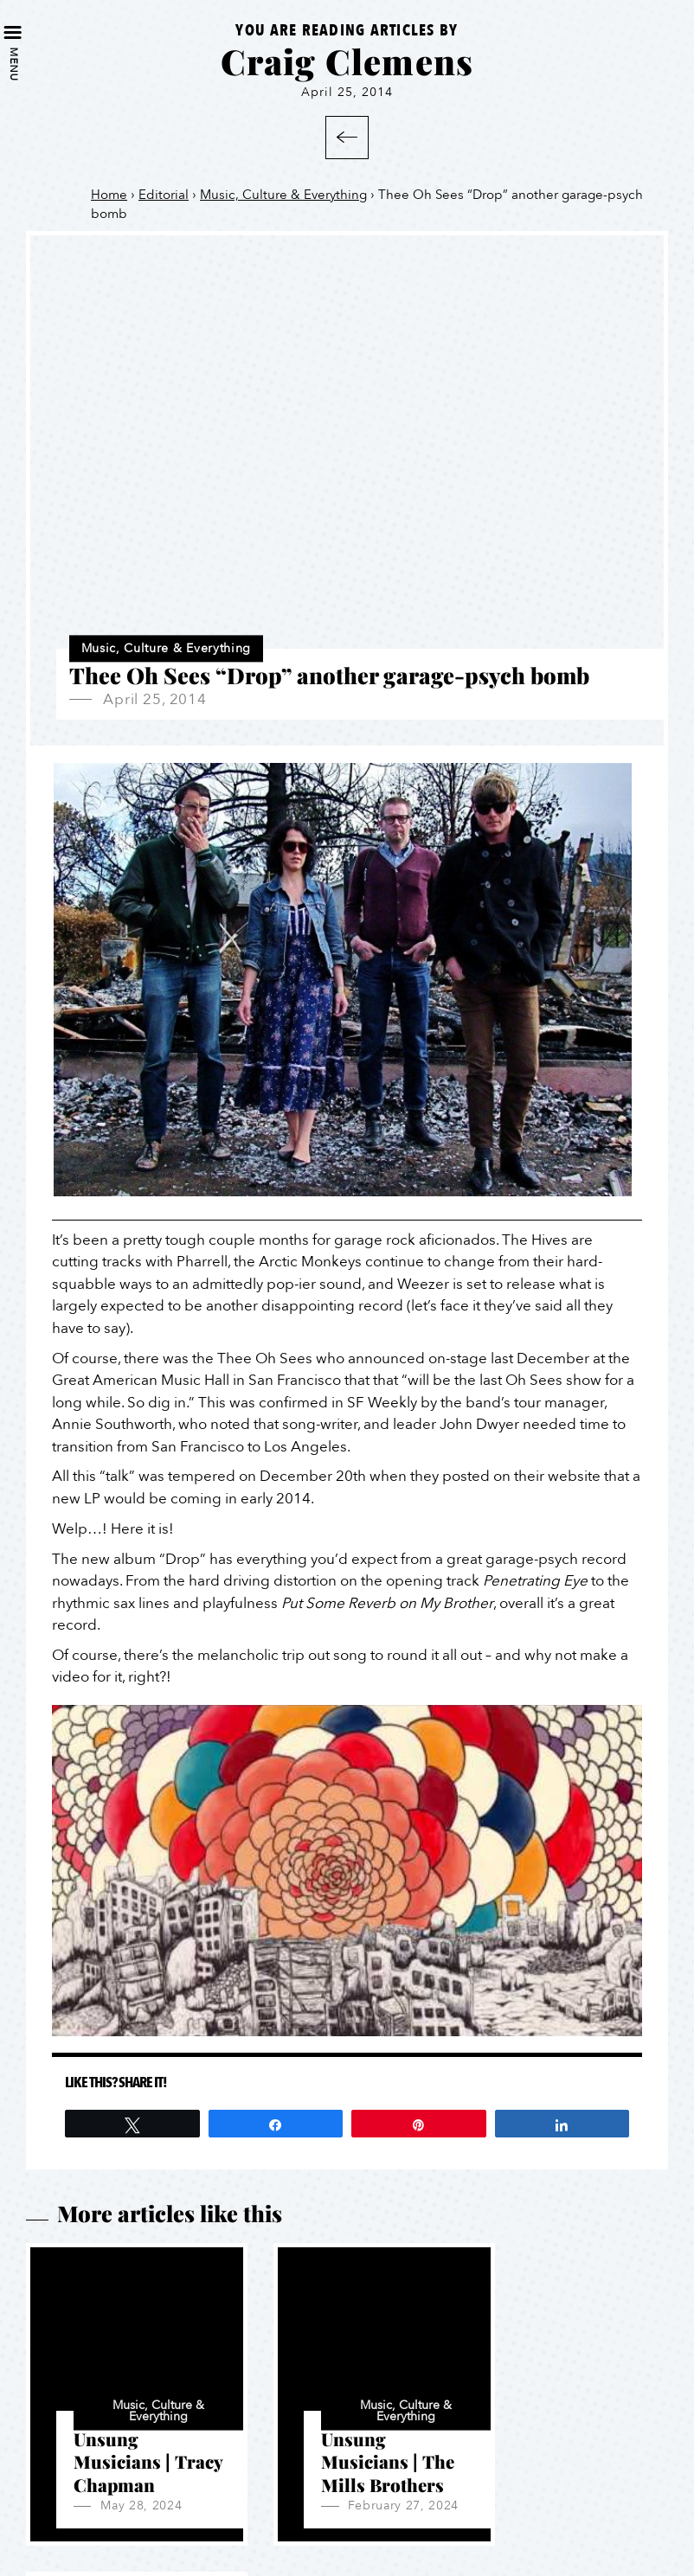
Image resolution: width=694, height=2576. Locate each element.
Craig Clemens (347, 61)
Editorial (163, 194)
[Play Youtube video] (347, 1870)
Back (347, 137)
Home (109, 194)
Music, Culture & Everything (283, 194)
